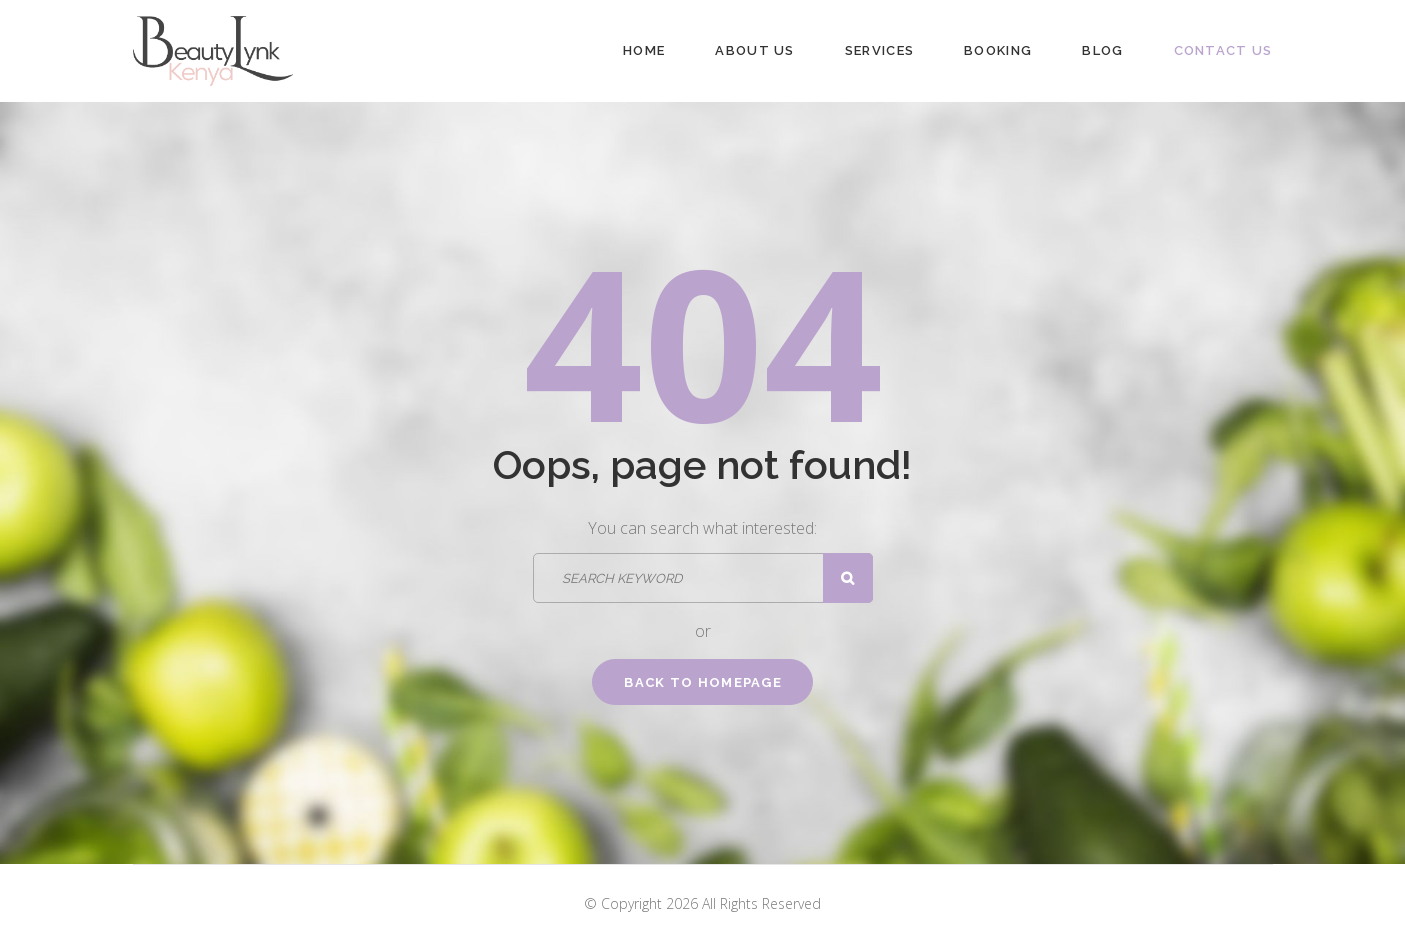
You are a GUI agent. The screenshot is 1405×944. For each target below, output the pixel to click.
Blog (1102, 50)
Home (644, 50)
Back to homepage (703, 682)
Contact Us (1223, 50)
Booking (998, 50)
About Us (754, 50)
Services (879, 50)
